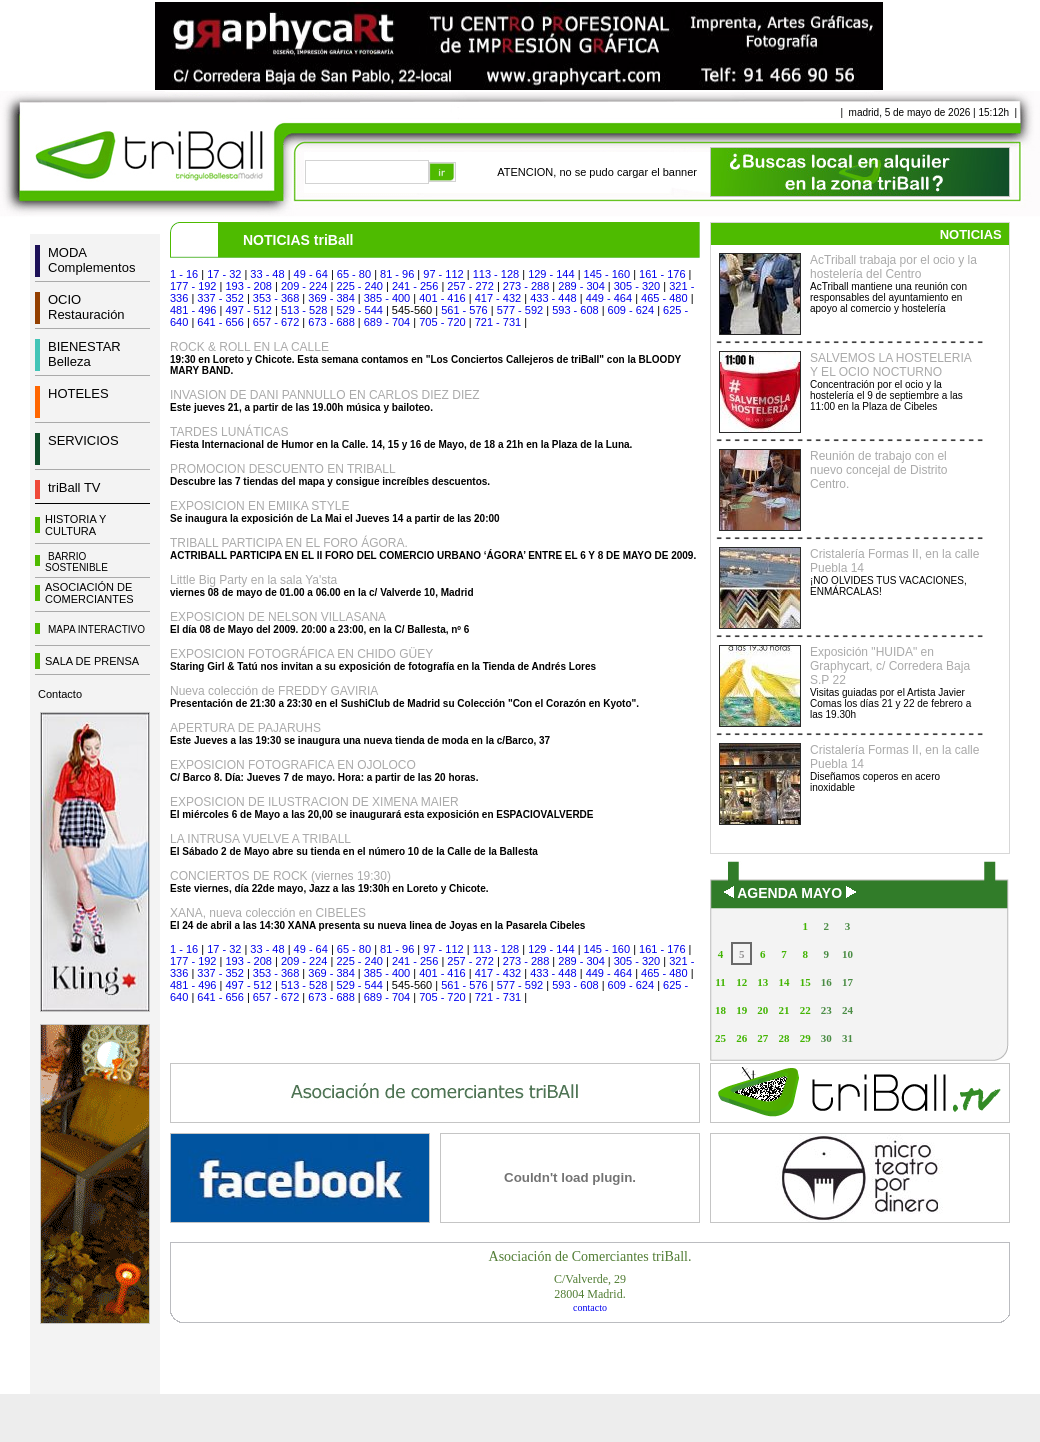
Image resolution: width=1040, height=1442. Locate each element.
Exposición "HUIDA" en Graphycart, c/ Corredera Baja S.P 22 (890, 666)
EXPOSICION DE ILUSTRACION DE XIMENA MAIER (314, 802)
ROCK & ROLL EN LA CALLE (249, 347)
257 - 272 (470, 286)
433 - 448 (553, 298)
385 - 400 (387, 298)
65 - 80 (354, 274)
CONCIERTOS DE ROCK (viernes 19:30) (280, 876)
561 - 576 (464, 310)
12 (741, 982)
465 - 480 (664, 298)
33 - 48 (267, 274)
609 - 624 (631, 310)
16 (826, 982)
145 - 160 (607, 274)
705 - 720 (442, 322)
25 (720, 1038)
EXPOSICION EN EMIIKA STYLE (259, 506)
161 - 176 (662, 274)
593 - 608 (575, 310)
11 (720, 982)
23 (826, 1010)
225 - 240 (359, 286)
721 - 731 (498, 322)
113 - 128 (496, 274)
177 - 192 (193, 286)
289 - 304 (581, 286)
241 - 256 (415, 286)
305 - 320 (637, 286)
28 (783, 1038)
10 (847, 954)
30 (826, 1038)
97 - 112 (443, 274)
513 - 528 (304, 310)
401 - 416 (442, 298)
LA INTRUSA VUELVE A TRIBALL (260, 839)
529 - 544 (359, 310)
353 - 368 (276, 298)
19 (741, 1010)
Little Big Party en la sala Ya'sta (253, 580)
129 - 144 (551, 274)
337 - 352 (220, 298)
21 (783, 1010)
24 (847, 1010)
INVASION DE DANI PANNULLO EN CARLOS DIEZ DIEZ (325, 395)
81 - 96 (397, 274)
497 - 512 (248, 310)
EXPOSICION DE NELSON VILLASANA (278, 617)
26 (741, 1038)
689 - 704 (387, 322)
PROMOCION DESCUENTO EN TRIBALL (283, 469)
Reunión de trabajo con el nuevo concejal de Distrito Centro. (878, 470)
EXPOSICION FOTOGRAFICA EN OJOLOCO (293, 765)
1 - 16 (184, 274)
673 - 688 (331, 322)
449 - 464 (609, 298)
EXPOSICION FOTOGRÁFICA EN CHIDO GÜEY (301, 654)
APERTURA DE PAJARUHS (245, 728)
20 (762, 1010)
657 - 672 (276, 322)
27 (762, 1038)
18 (720, 1010)
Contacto (60, 694)
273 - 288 (526, 286)
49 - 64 (311, 274)
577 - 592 (520, 310)
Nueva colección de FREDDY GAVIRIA (274, 691)
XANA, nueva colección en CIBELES (268, 913)
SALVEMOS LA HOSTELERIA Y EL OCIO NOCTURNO (890, 365)
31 (847, 1038)
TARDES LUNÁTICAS (229, 432)
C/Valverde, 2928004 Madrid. (590, 1286)
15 (805, 982)
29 (805, 1038)
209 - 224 (304, 286)
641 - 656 (220, 322)
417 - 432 (498, 298)
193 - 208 (248, 286)
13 (762, 982)
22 (805, 1010)
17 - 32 (224, 274)
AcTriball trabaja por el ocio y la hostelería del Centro (893, 267)
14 (783, 982)
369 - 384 (331, 298)
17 (847, 982)
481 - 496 (193, 310)
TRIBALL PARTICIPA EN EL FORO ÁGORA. (289, 543)
